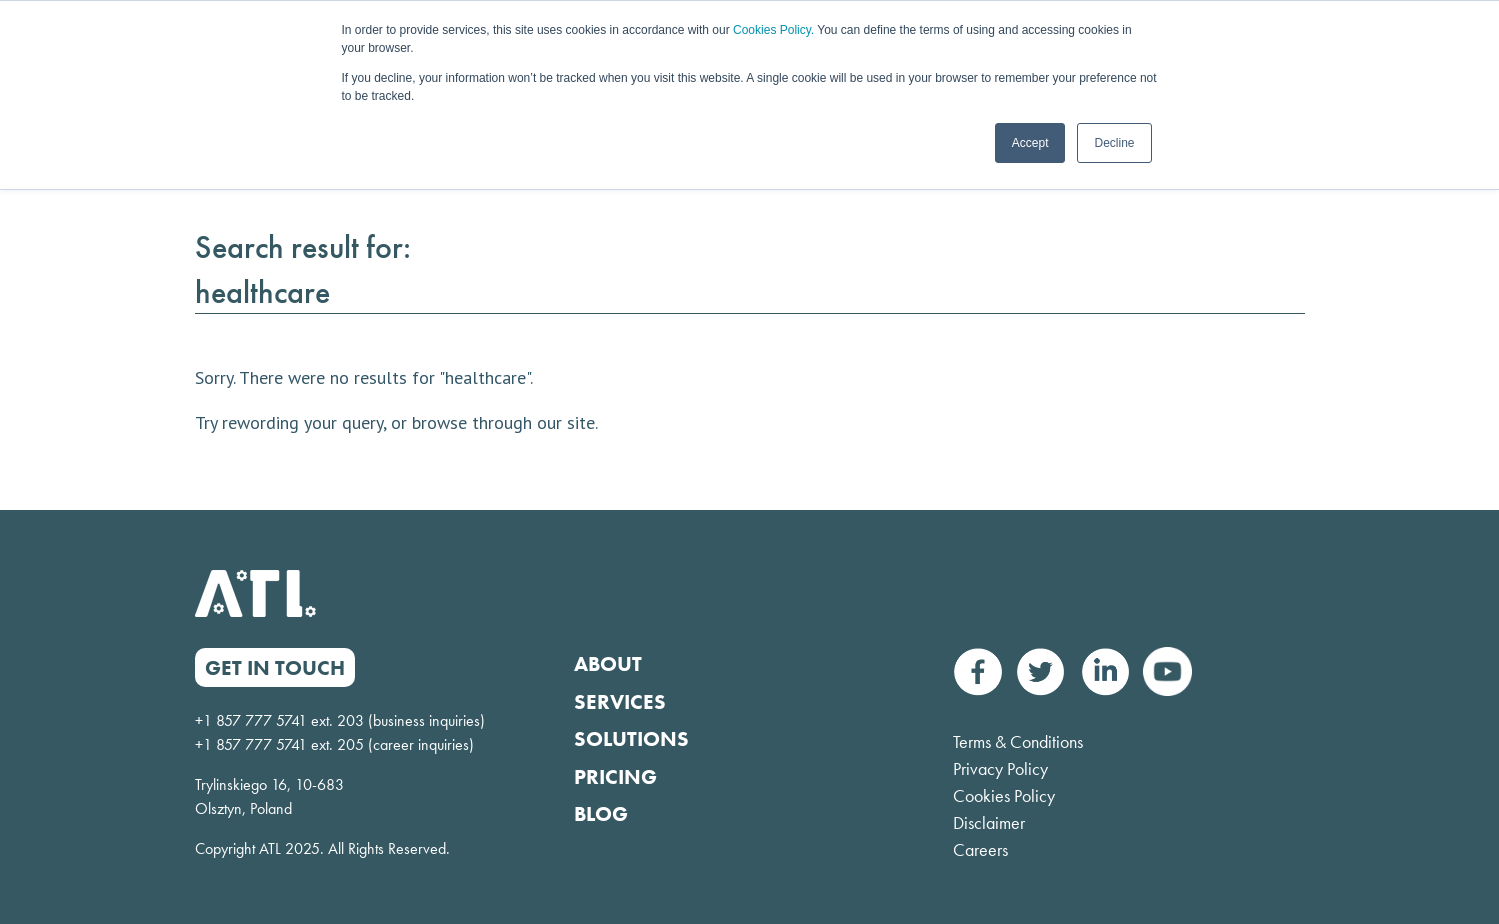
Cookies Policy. (773, 30)
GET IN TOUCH (275, 667)
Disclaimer (989, 822)
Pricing (615, 776)
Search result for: (303, 247)
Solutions (631, 738)
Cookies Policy (1004, 795)
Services (620, 701)
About (608, 663)
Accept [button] (1030, 143)
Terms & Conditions (1018, 741)
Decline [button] (1114, 143)
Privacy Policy (1000, 768)
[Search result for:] (750, 293)
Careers (980, 849)
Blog (601, 813)
